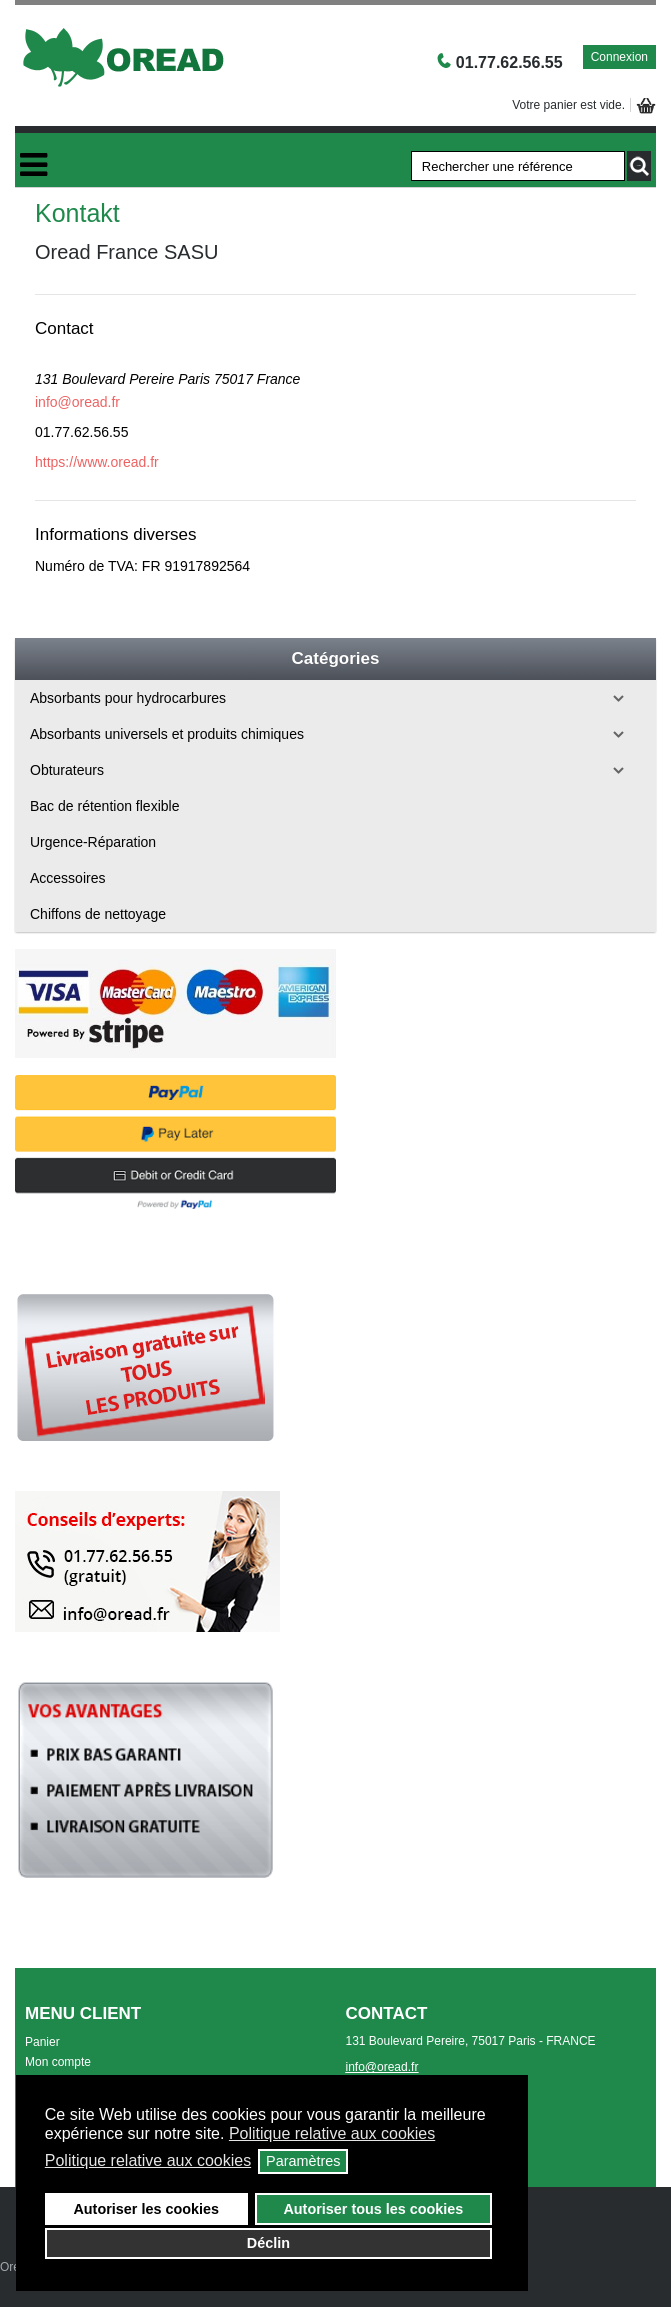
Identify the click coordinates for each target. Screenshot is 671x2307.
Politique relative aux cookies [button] (332, 2133)
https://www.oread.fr (97, 462)
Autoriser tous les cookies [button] (373, 2209)
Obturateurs (67, 770)
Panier (42, 2042)
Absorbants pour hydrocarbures (128, 698)
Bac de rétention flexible (104, 806)
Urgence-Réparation (93, 842)
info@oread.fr (77, 402)
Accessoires (67, 878)
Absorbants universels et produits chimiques (167, 734)
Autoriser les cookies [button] (146, 2209)
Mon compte (58, 2062)
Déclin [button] (268, 2243)
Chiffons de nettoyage (98, 914)
